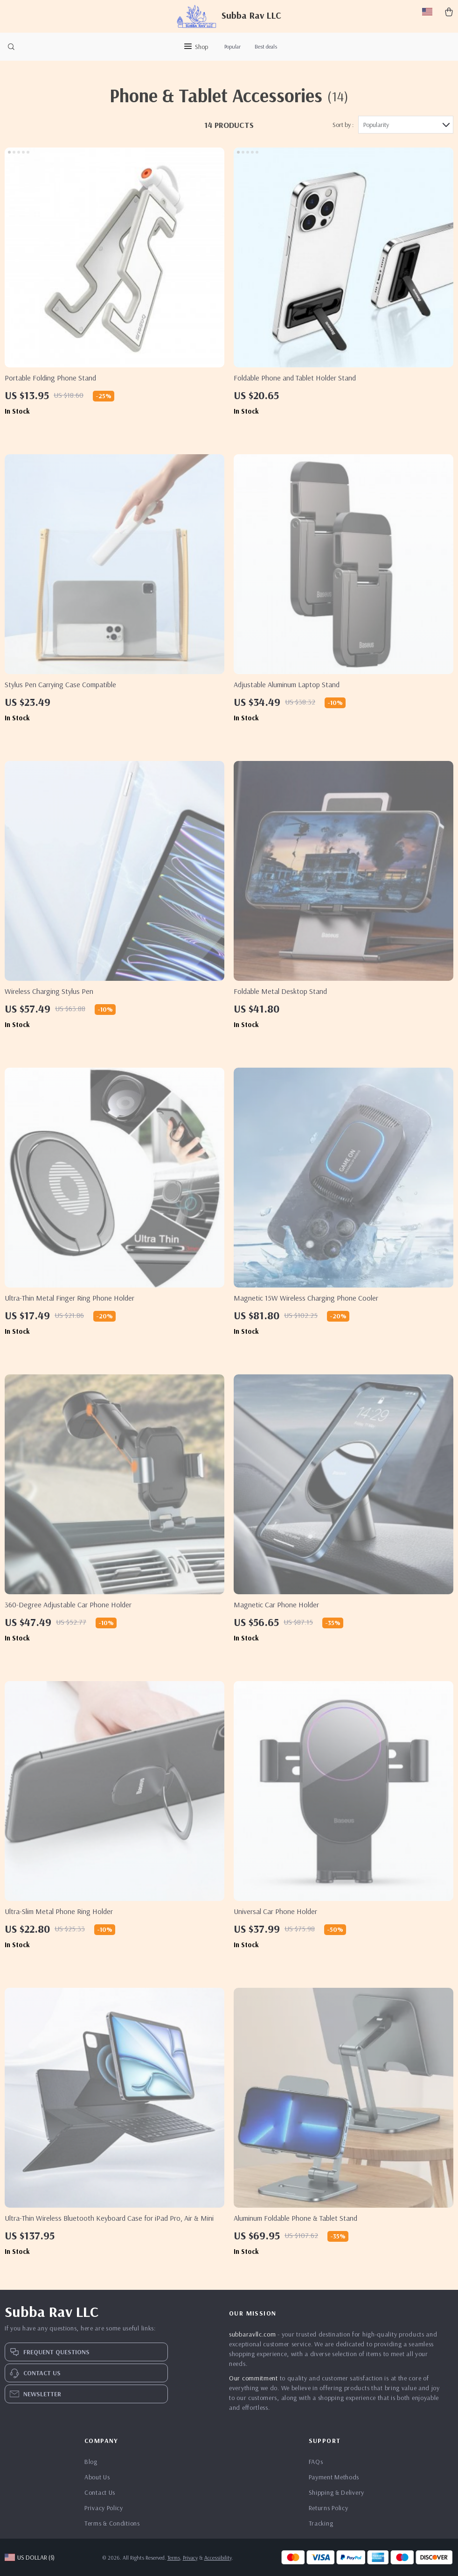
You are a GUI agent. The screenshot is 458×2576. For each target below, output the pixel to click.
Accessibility (218, 2557)
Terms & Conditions (112, 2523)
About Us (97, 2477)
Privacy (190, 2557)
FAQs (316, 2461)
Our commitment (253, 2378)
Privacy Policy (103, 2508)
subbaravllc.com (252, 2334)
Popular (232, 46)
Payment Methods (334, 2477)
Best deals (266, 46)
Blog (90, 2461)
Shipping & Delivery (336, 2492)
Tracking (321, 2523)
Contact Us (99, 2492)
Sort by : (343, 124)
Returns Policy (328, 2508)
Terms (173, 2557)
